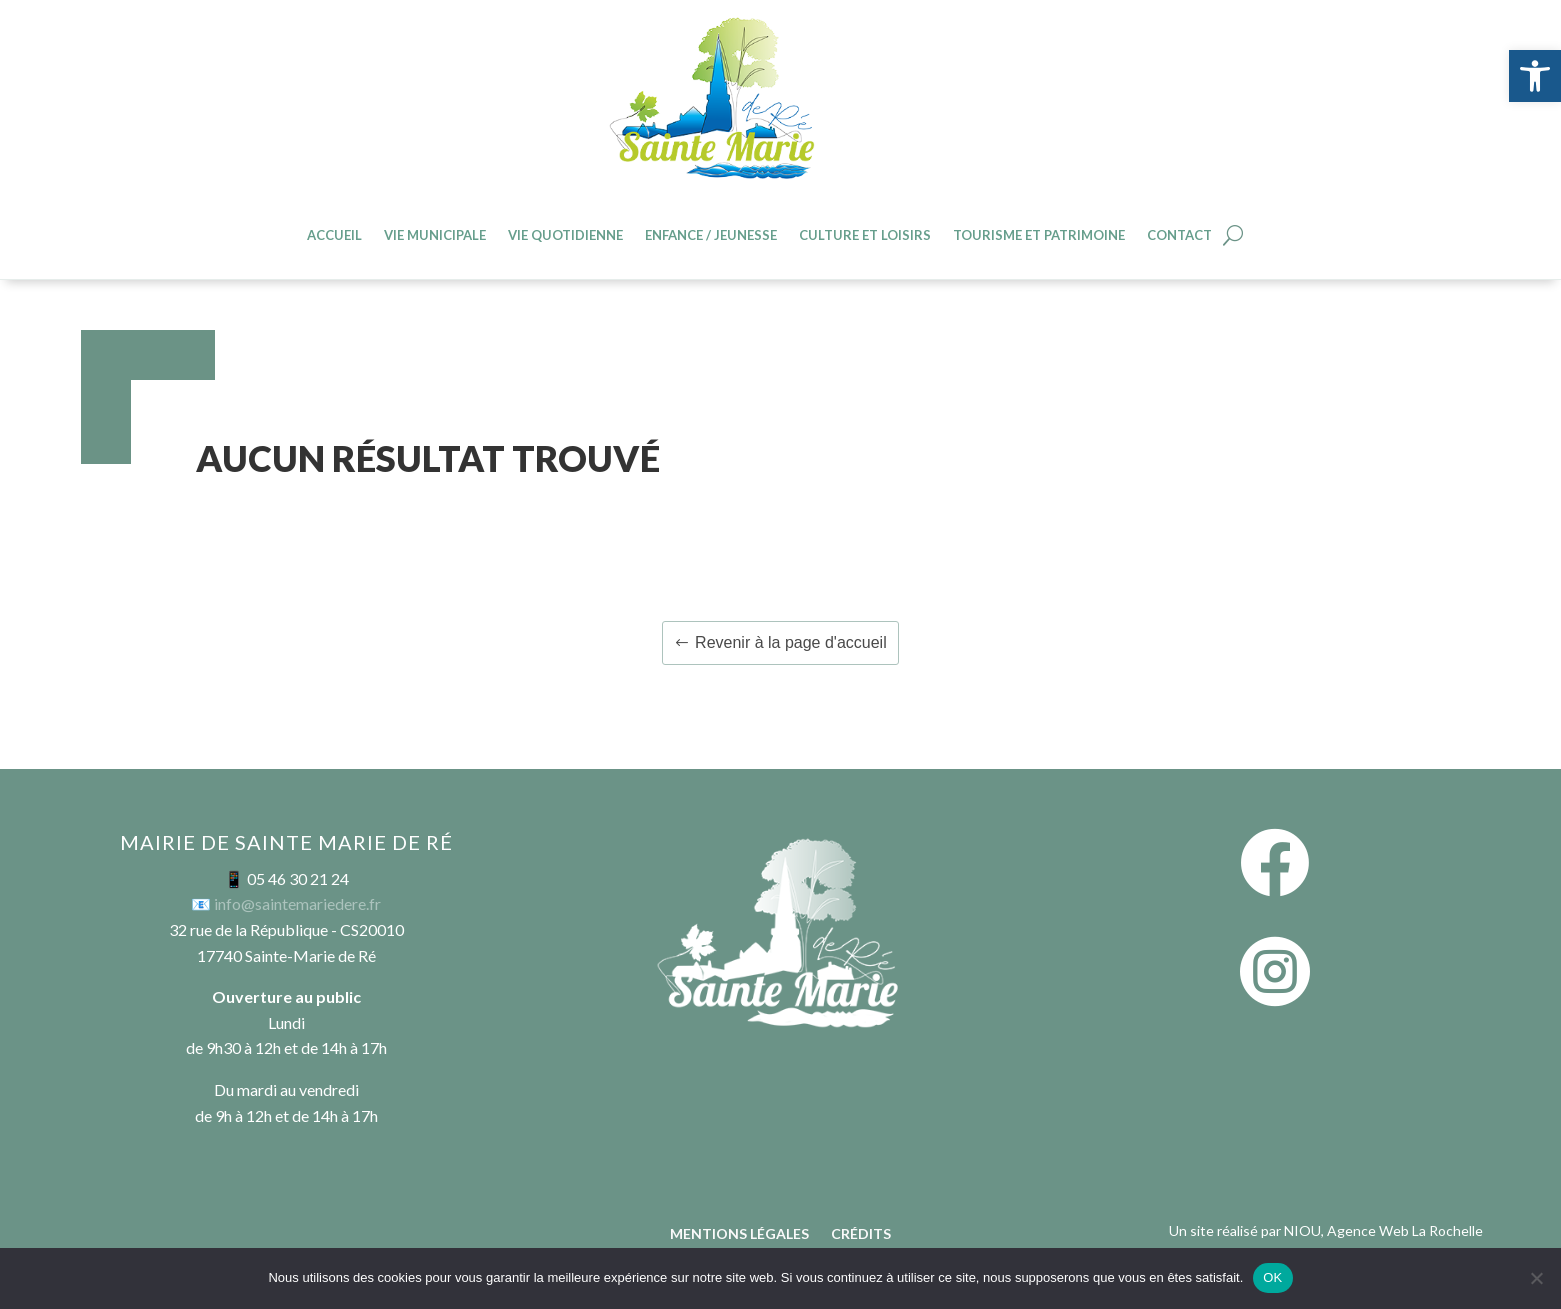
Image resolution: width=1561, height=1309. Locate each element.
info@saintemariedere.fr (297, 903)
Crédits (861, 1234)
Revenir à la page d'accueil (791, 642)
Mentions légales (739, 1234)
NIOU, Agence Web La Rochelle (1383, 1230)
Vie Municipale (435, 235)
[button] (1535, 76)
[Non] (1536, 1278)
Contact (1179, 235)
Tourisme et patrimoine (1039, 235)
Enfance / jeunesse (711, 235)
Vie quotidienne (565, 235)
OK (1272, 1277)
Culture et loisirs (865, 235)
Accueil (334, 235)
